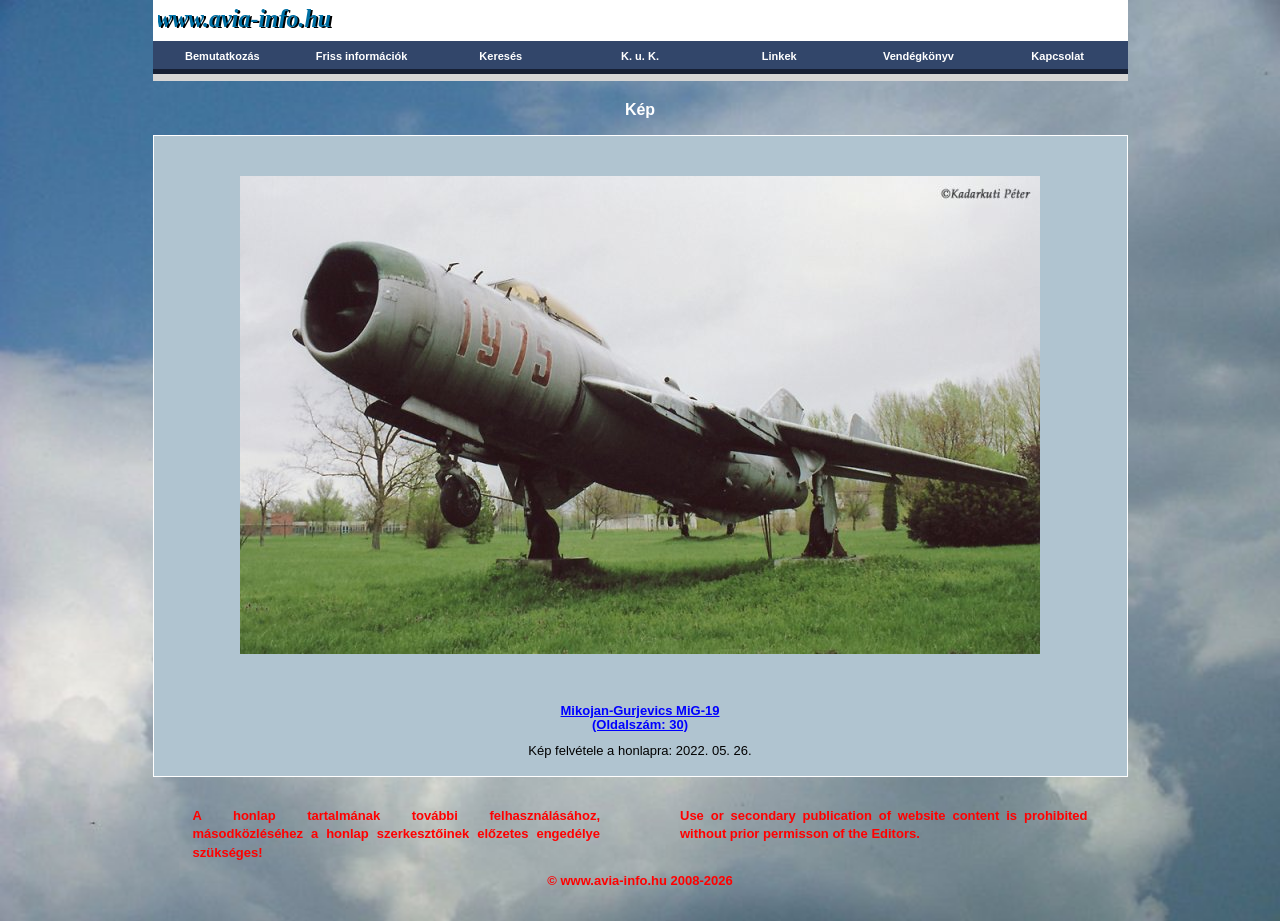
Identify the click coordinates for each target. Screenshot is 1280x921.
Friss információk (362, 56)
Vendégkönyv (918, 56)
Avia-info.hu (279, 19)
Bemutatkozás (222, 56)
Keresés (500, 56)
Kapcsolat (1057, 56)
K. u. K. (640, 56)
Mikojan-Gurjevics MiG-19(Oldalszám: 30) (640, 717)
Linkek (779, 56)
